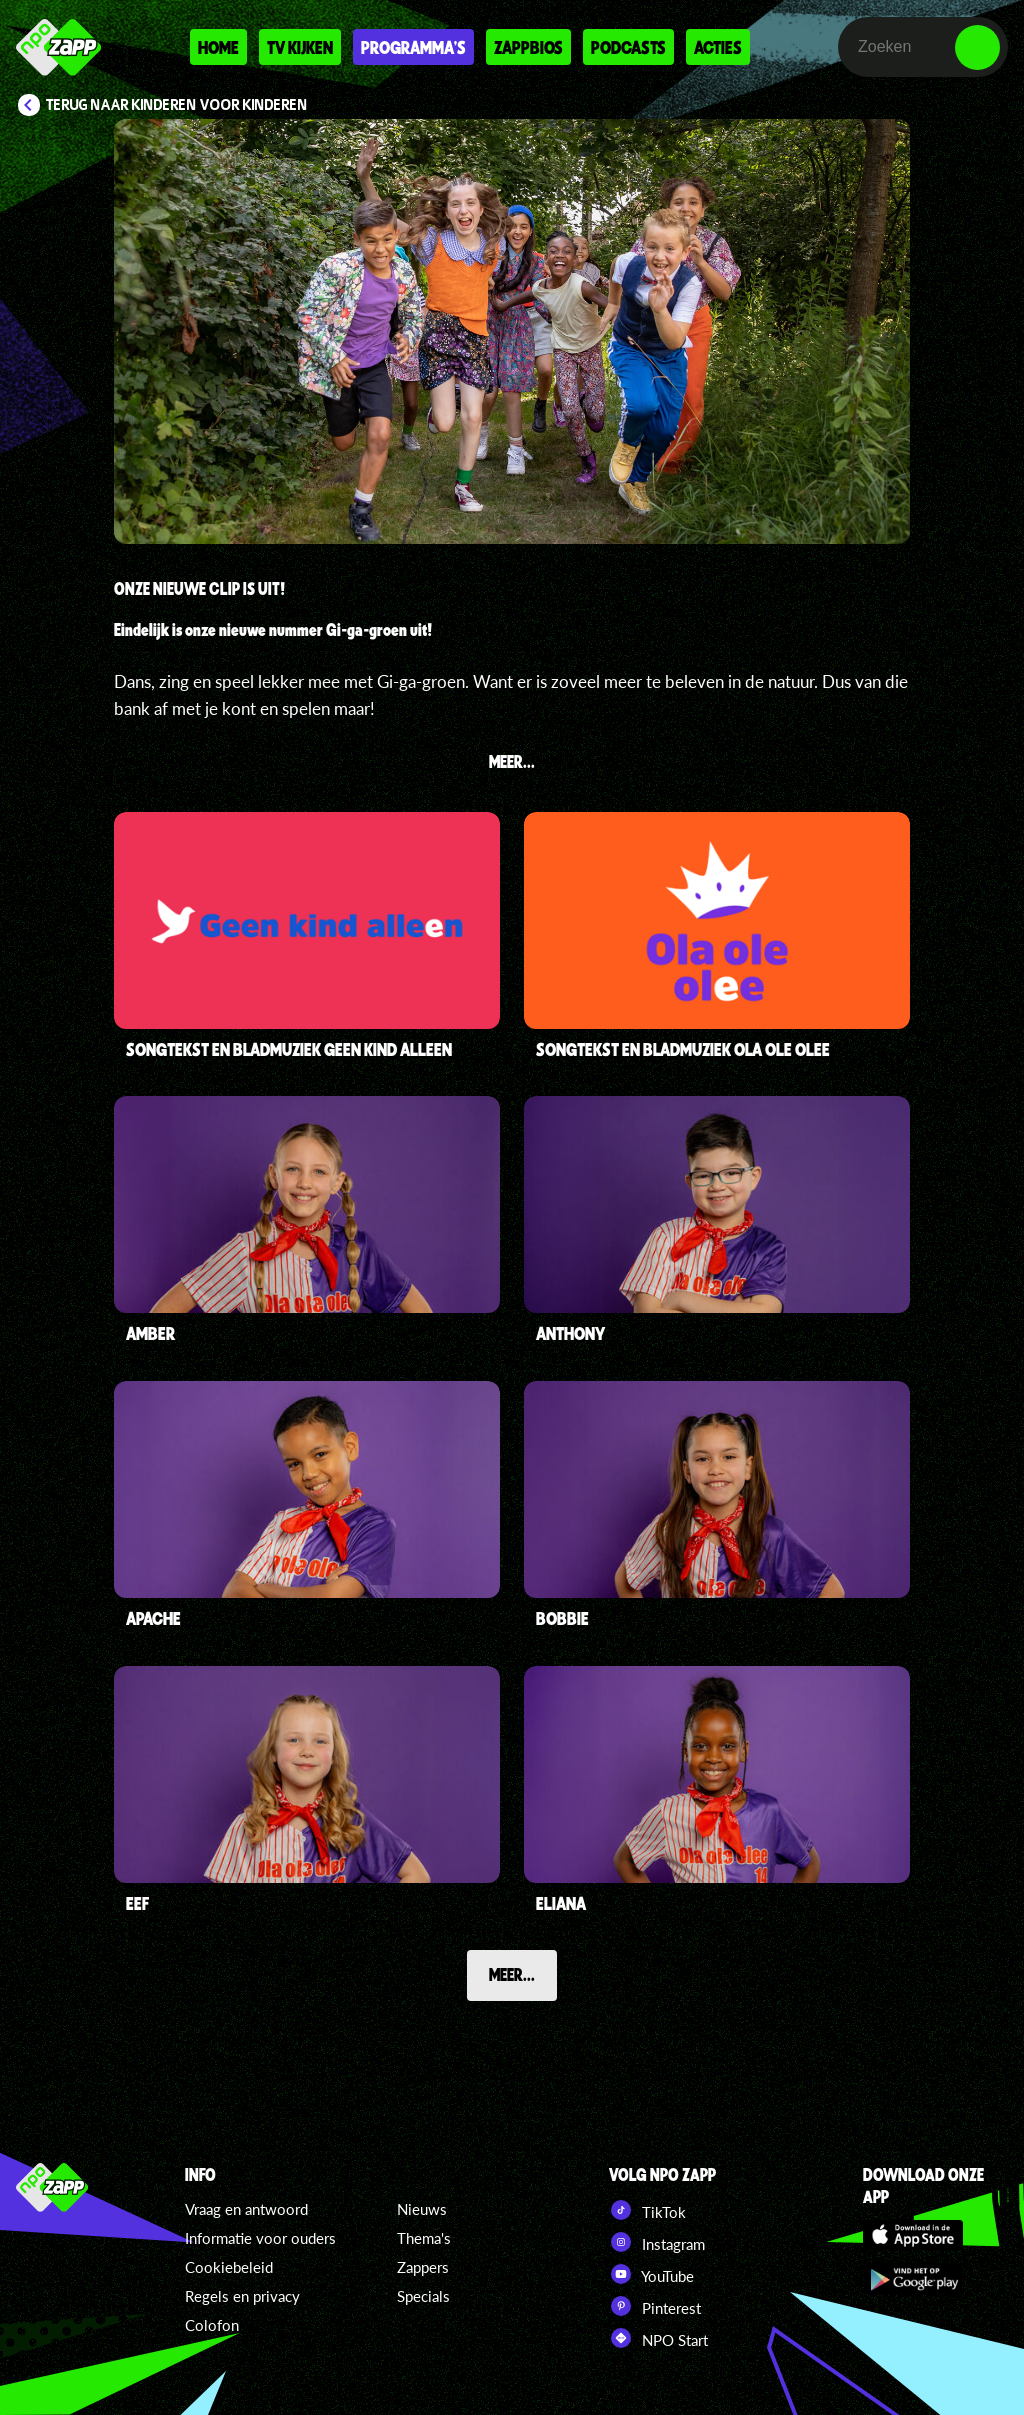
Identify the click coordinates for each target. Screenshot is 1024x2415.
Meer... (512, 1974)
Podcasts (628, 47)
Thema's (424, 2238)
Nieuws (422, 2209)
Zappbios (528, 47)
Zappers (423, 2267)
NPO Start (658, 2338)
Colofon (212, 2325)
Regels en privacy (242, 2296)
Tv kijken (300, 47)
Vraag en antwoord (246, 2209)
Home (218, 47)
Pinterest (655, 2306)
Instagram (657, 2242)
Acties (718, 47)
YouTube (651, 2274)
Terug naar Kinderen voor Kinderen (177, 105)
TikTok (647, 2210)
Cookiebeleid (229, 2267)
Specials (423, 2296)
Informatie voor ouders (260, 2238)
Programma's (413, 47)
